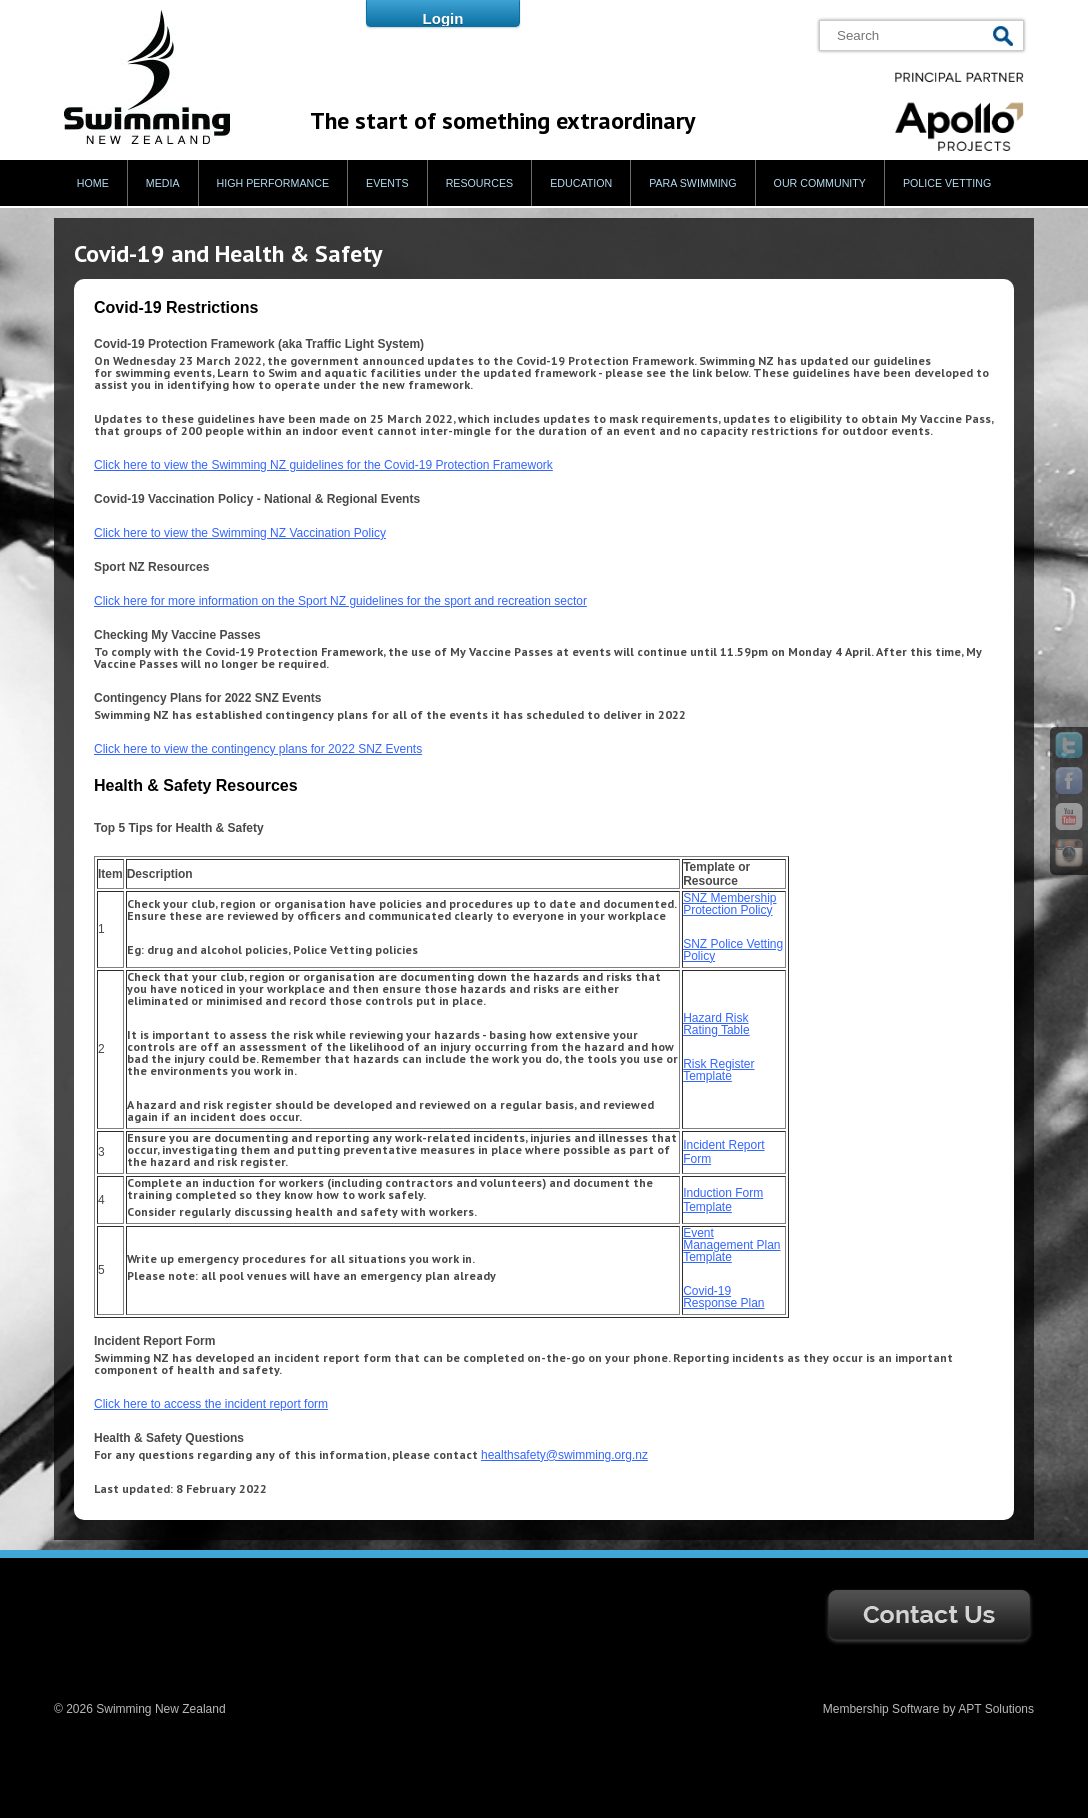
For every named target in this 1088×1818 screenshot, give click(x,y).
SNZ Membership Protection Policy (729, 904)
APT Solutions (996, 1709)
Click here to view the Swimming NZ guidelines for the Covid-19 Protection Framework (323, 465)
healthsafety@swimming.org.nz (564, 1455)
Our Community (820, 183)
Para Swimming (692, 183)
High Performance (273, 183)
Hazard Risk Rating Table (716, 1024)
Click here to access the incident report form (211, 1404)
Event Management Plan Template (731, 1245)
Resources (480, 183)
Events (387, 183)
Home (93, 183)
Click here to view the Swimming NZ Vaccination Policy (240, 533)
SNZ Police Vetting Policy (733, 950)
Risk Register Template (718, 1070)
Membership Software (881, 1709)
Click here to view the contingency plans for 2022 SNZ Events (258, 749)
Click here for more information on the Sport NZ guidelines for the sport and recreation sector (340, 601)
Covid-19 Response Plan (723, 1297)
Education (581, 183)
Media (163, 183)
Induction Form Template (723, 1200)
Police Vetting (947, 183)
